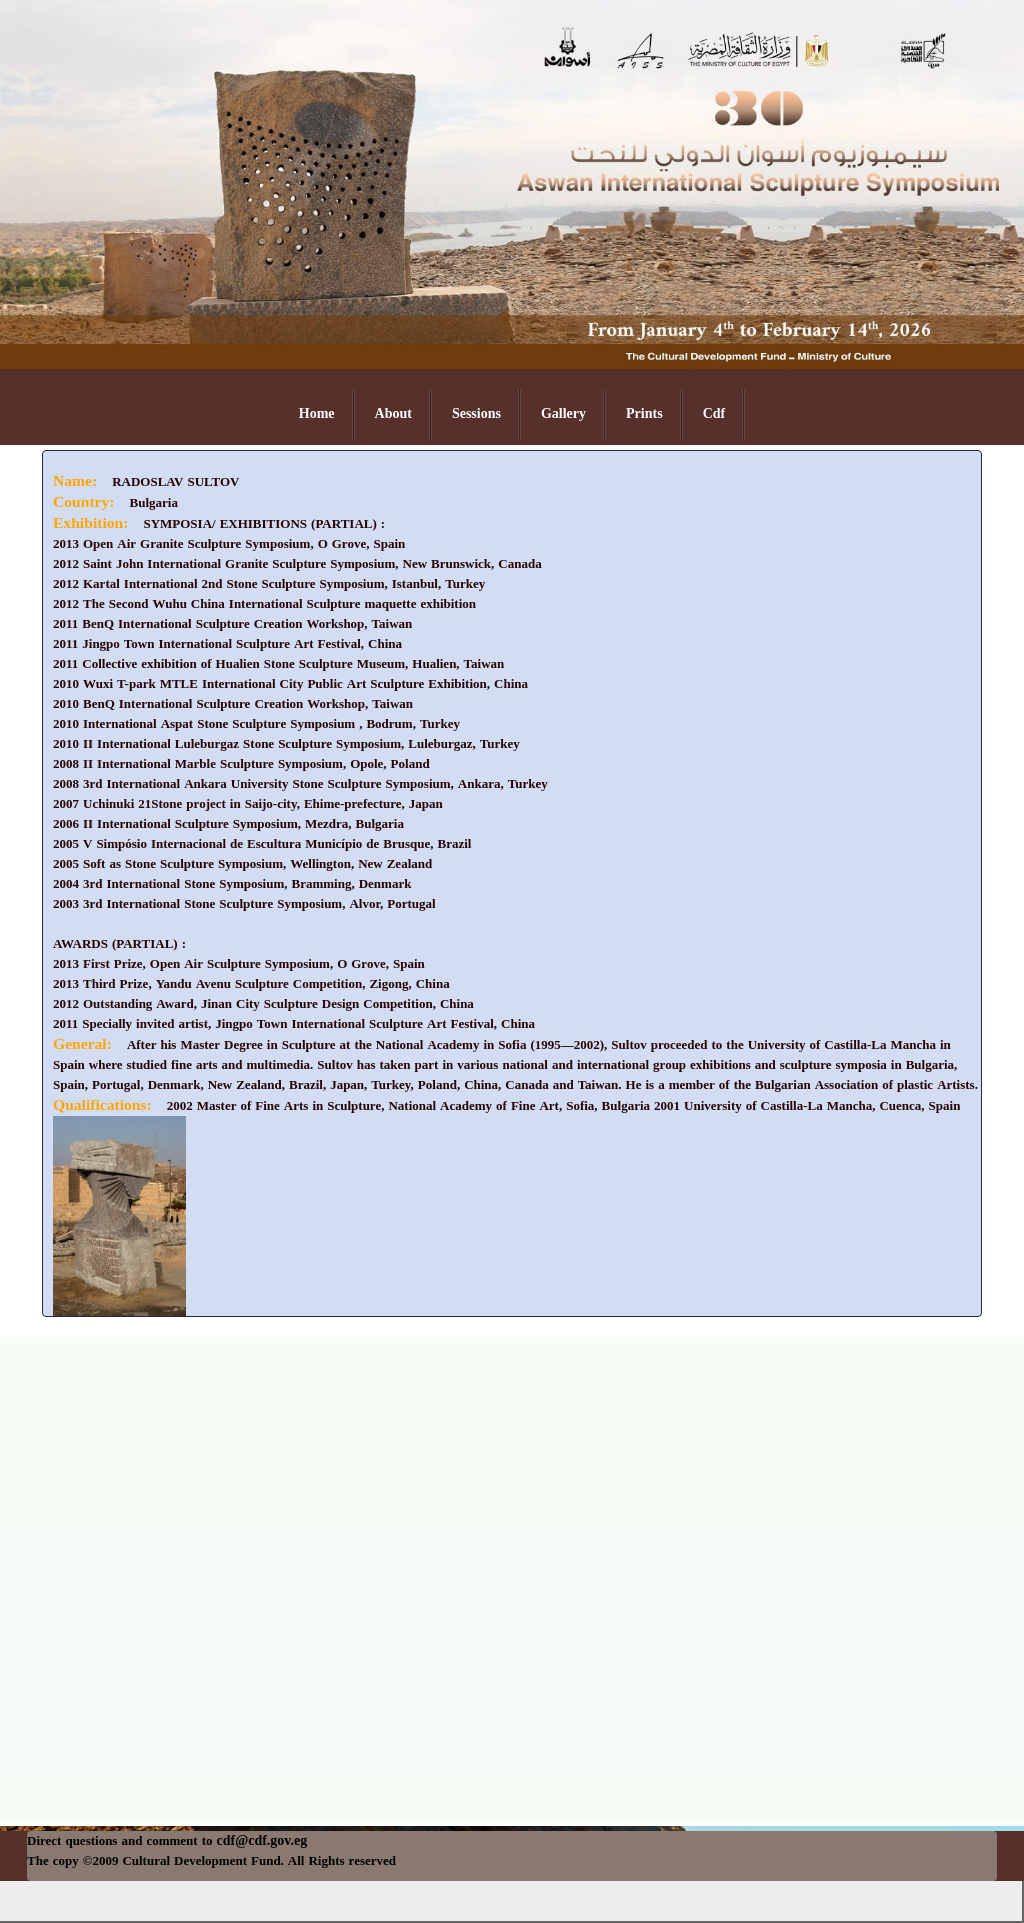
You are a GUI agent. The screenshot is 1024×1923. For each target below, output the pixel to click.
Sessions (476, 413)
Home (317, 413)
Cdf (714, 413)
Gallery (563, 413)
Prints (644, 413)
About (393, 413)
